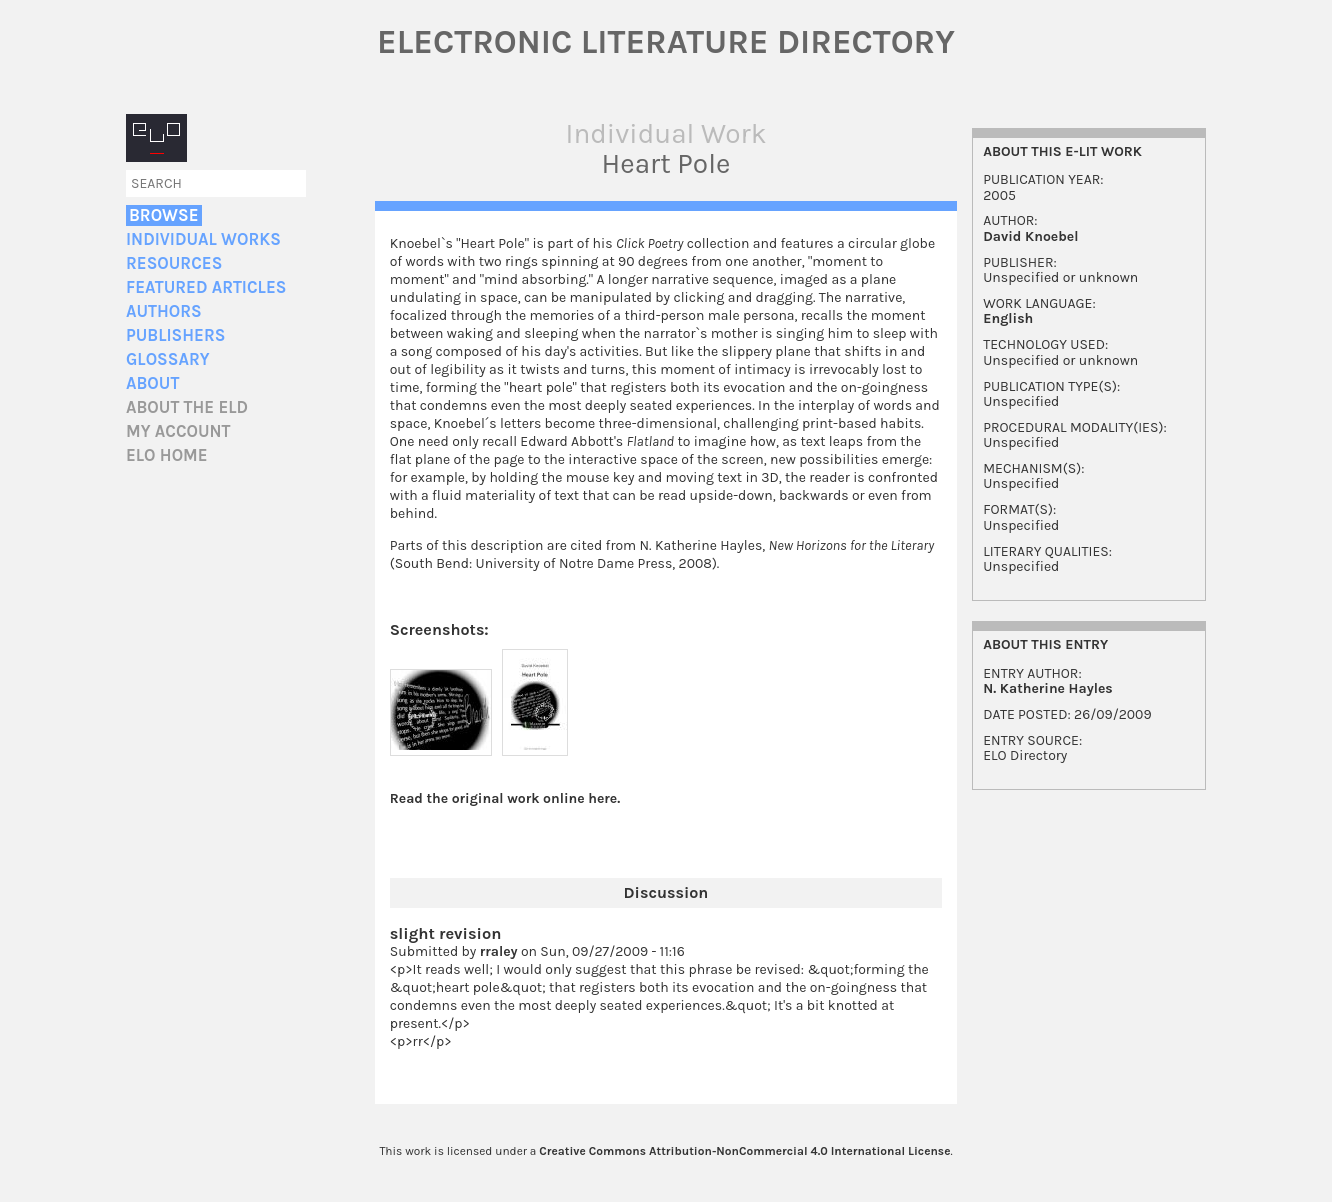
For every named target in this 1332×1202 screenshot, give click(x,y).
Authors (164, 311)
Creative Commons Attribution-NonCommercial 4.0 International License (744, 1151)
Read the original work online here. (505, 798)
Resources (174, 263)
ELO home (167, 455)
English (1008, 318)
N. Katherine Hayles (1048, 688)
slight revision (446, 933)
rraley (499, 951)
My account (178, 431)
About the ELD (187, 407)
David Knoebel (1030, 236)
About (152, 383)
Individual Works (203, 239)
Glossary (168, 359)
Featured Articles (206, 287)
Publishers (175, 335)
